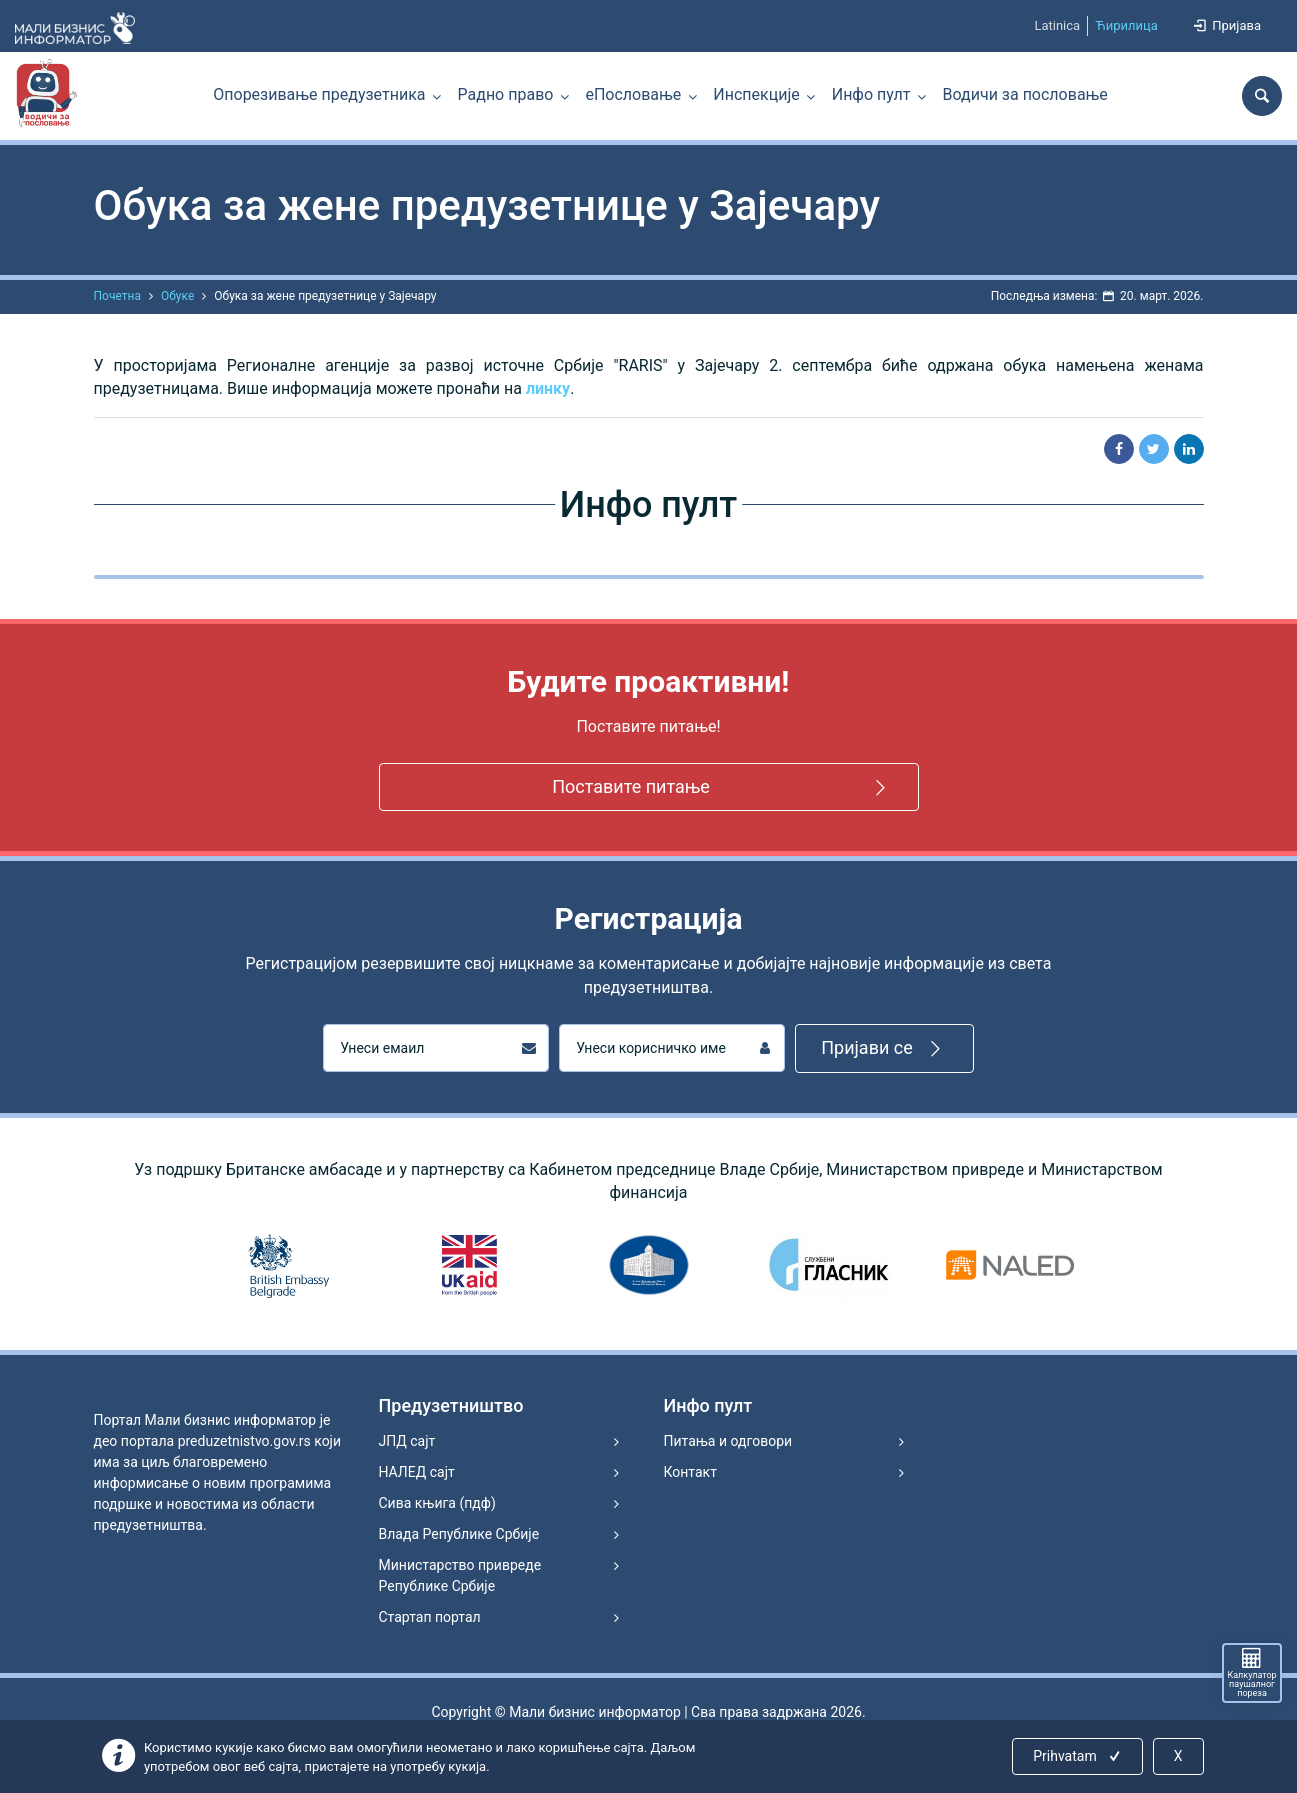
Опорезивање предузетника (319, 94)
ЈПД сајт (407, 1441)
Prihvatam (1078, 1756)
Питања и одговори (728, 1441)
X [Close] (1178, 1756)
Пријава (1226, 25)
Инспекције (756, 94)
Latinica (1057, 25)
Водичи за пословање (1025, 94)
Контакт (690, 1472)
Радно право (506, 94)
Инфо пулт (871, 94)
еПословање (633, 94)
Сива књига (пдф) (437, 1503)
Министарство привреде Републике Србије (460, 1575)
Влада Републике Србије (459, 1534)
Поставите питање (722, 787)
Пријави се (884, 1048)
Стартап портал (430, 1617)
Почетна (117, 296)
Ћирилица (1126, 25)
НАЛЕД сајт (417, 1472)
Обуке (177, 296)
